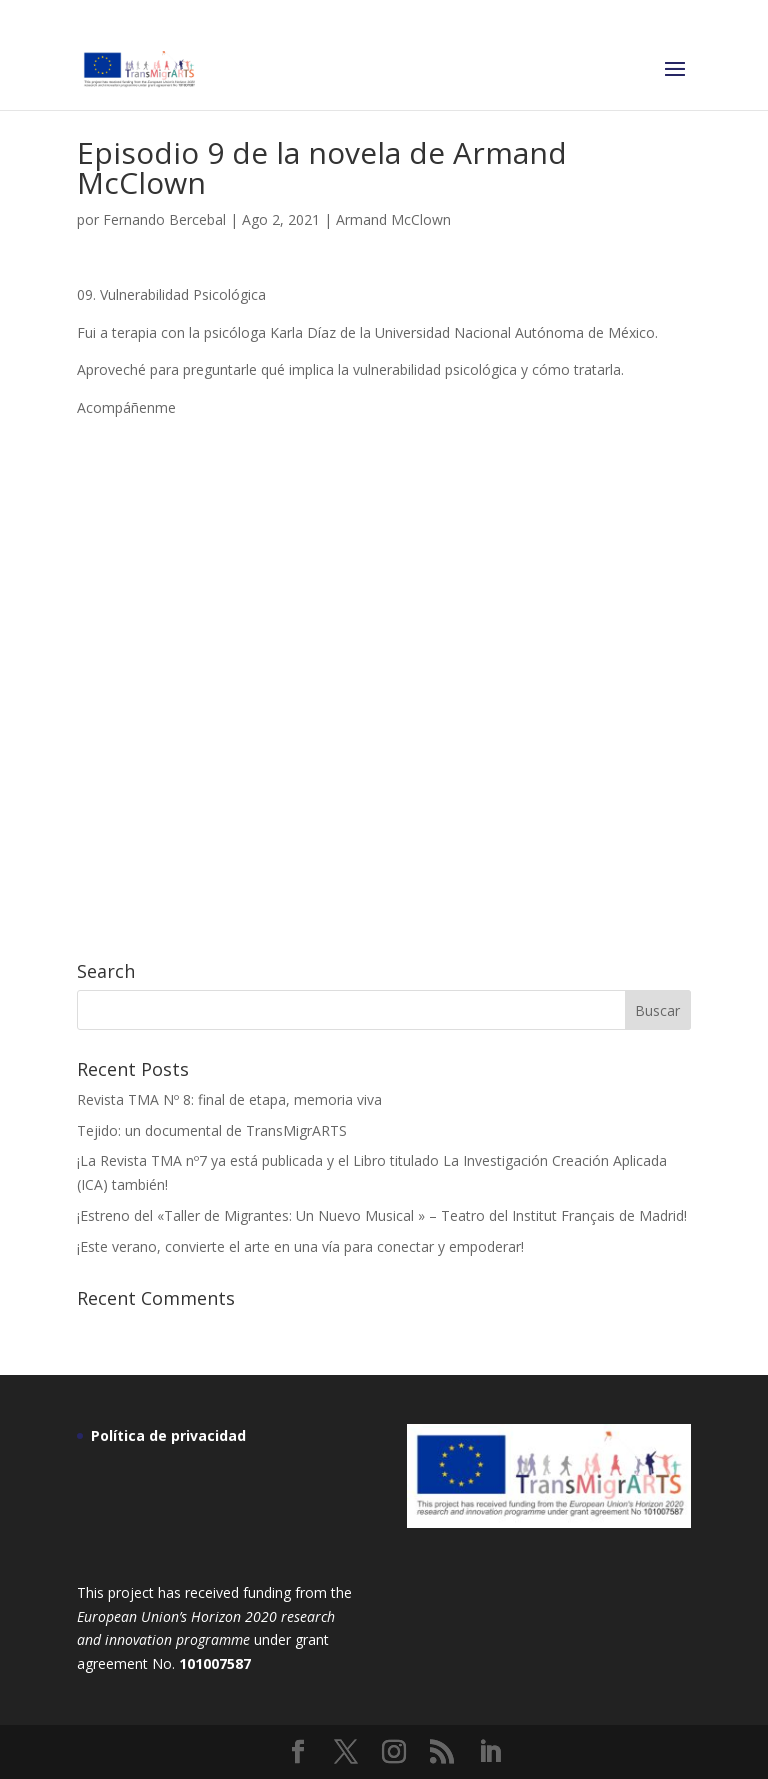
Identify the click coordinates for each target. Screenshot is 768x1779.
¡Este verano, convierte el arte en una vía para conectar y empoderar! (300, 1246)
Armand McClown (393, 219)
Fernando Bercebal (164, 219)
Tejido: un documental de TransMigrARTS (212, 1130)
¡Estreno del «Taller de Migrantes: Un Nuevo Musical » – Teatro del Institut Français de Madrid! (382, 1215)
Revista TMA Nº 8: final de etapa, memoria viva (229, 1099)
